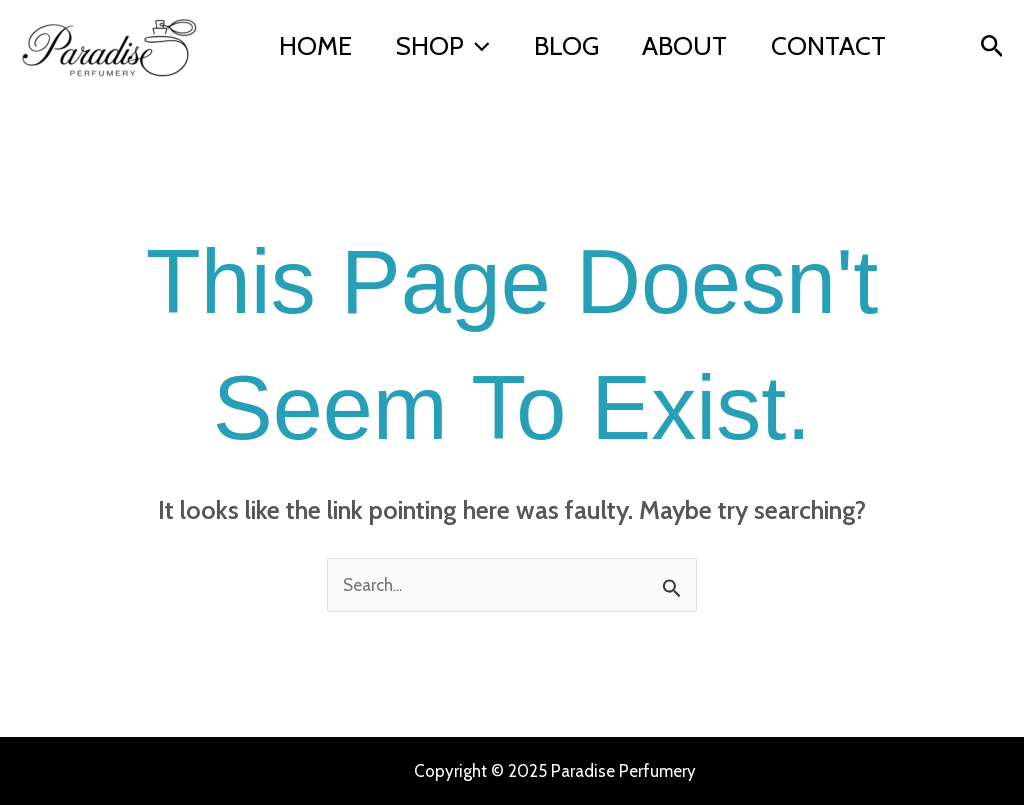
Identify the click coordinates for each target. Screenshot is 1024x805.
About (713, 32)
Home (319, 32)
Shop (455, 32)
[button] (992, 47)
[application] (489, 32)
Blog (586, 32)
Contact (340, 62)
